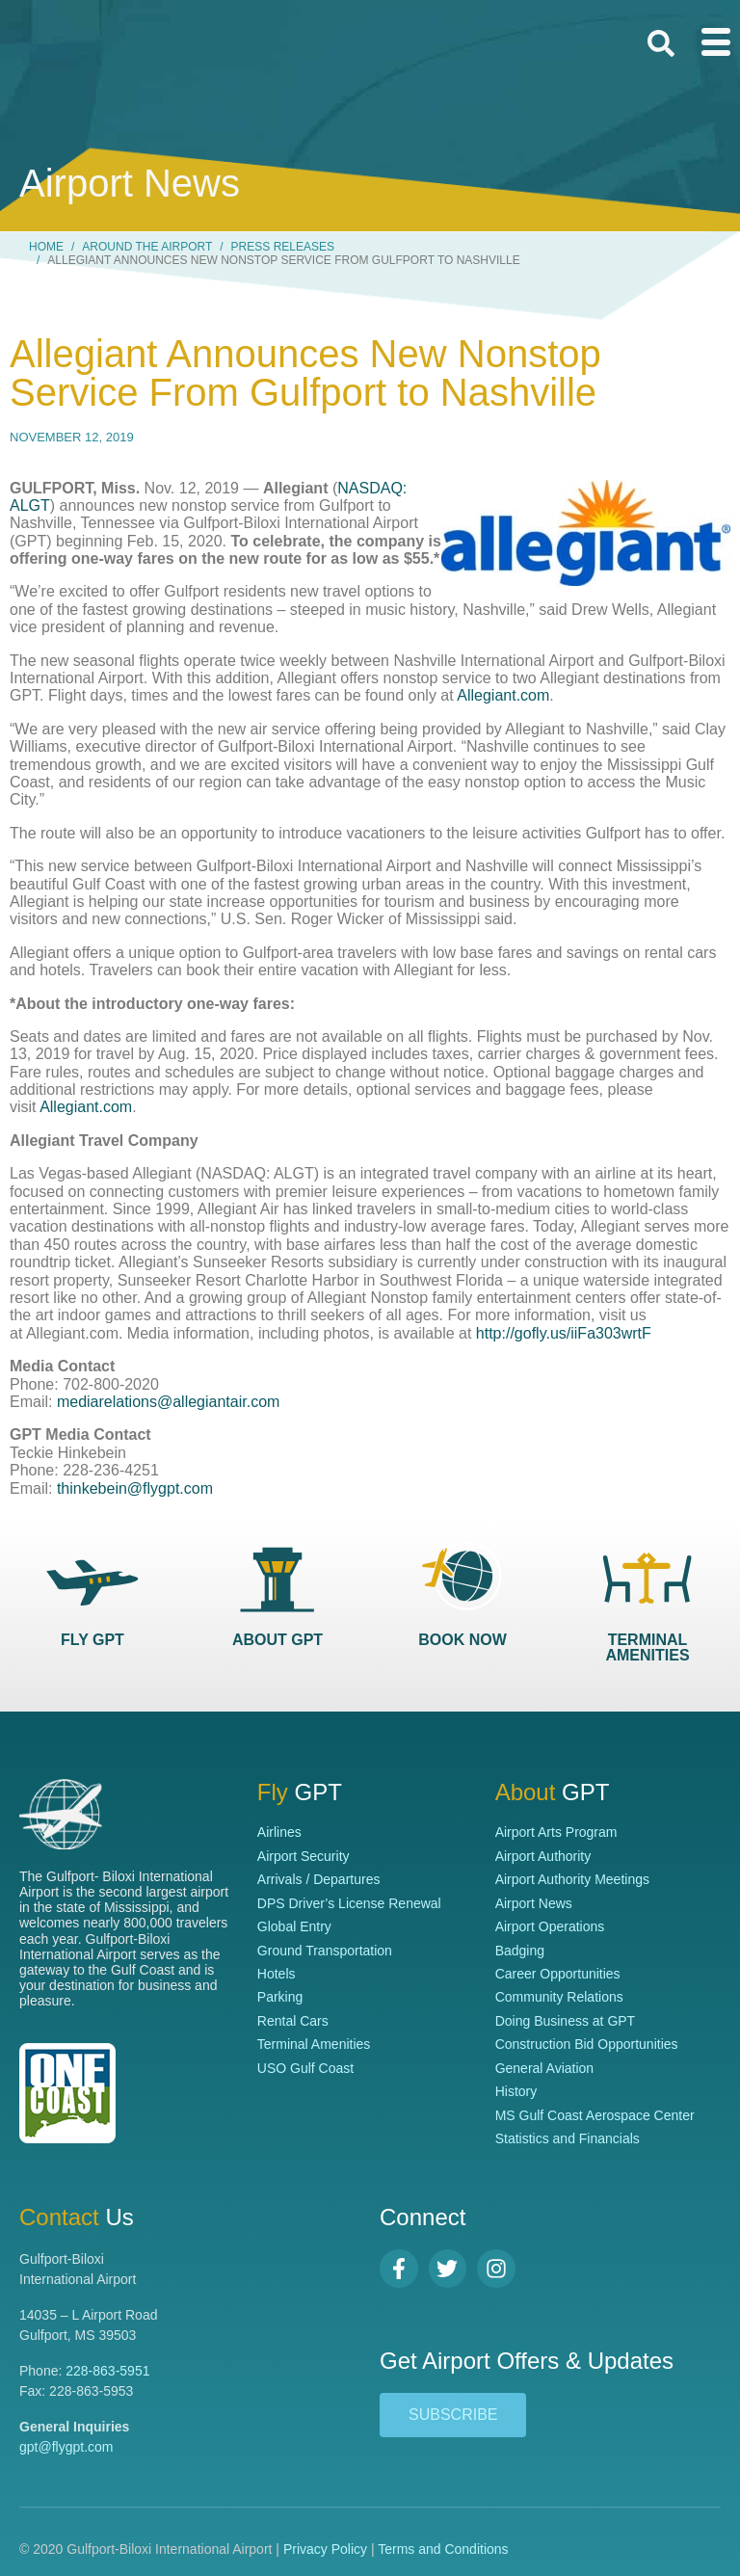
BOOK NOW (462, 1640)
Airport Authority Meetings (572, 1879)
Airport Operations (550, 1926)
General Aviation (544, 2068)
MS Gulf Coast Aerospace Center (595, 2115)
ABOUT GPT (277, 1640)
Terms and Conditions (443, 2549)
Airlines (279, 1832)
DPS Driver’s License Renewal (349, 1903)
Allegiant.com (503, 695)
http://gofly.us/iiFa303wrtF (563, 1333)
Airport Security (303, 1856)
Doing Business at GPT (565, 2021)
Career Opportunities (558, 1973)
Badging (519, 1950)
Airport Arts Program (556, 1832)
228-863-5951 (107, 2370)
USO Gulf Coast (305, 2068)
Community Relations (559, 1997)
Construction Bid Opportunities (586, 2044)
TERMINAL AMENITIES (647, 1647)
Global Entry (294, 1926)
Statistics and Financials (567, 2138)
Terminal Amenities (314, 2044)
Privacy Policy (325, 2549)
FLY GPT (92, 1640)
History (516, 2091)
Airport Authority (543, 1856)
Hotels (276, 1973)
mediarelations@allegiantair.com (168, 1402)
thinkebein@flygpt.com (135, 1488)
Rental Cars (293, 2021)
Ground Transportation (324, 1950)
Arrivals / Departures (319, 1879)
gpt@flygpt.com (66, 2447)
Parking (280, 1997)
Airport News (533, 1903)
